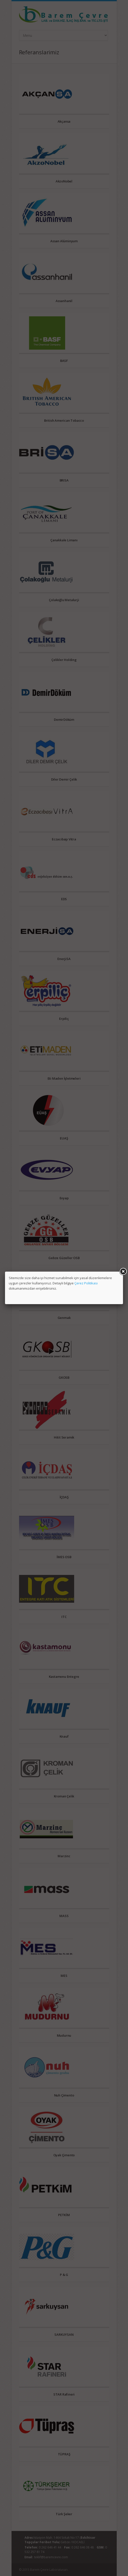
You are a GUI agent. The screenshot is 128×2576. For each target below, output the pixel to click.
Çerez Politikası (86, 1283)
